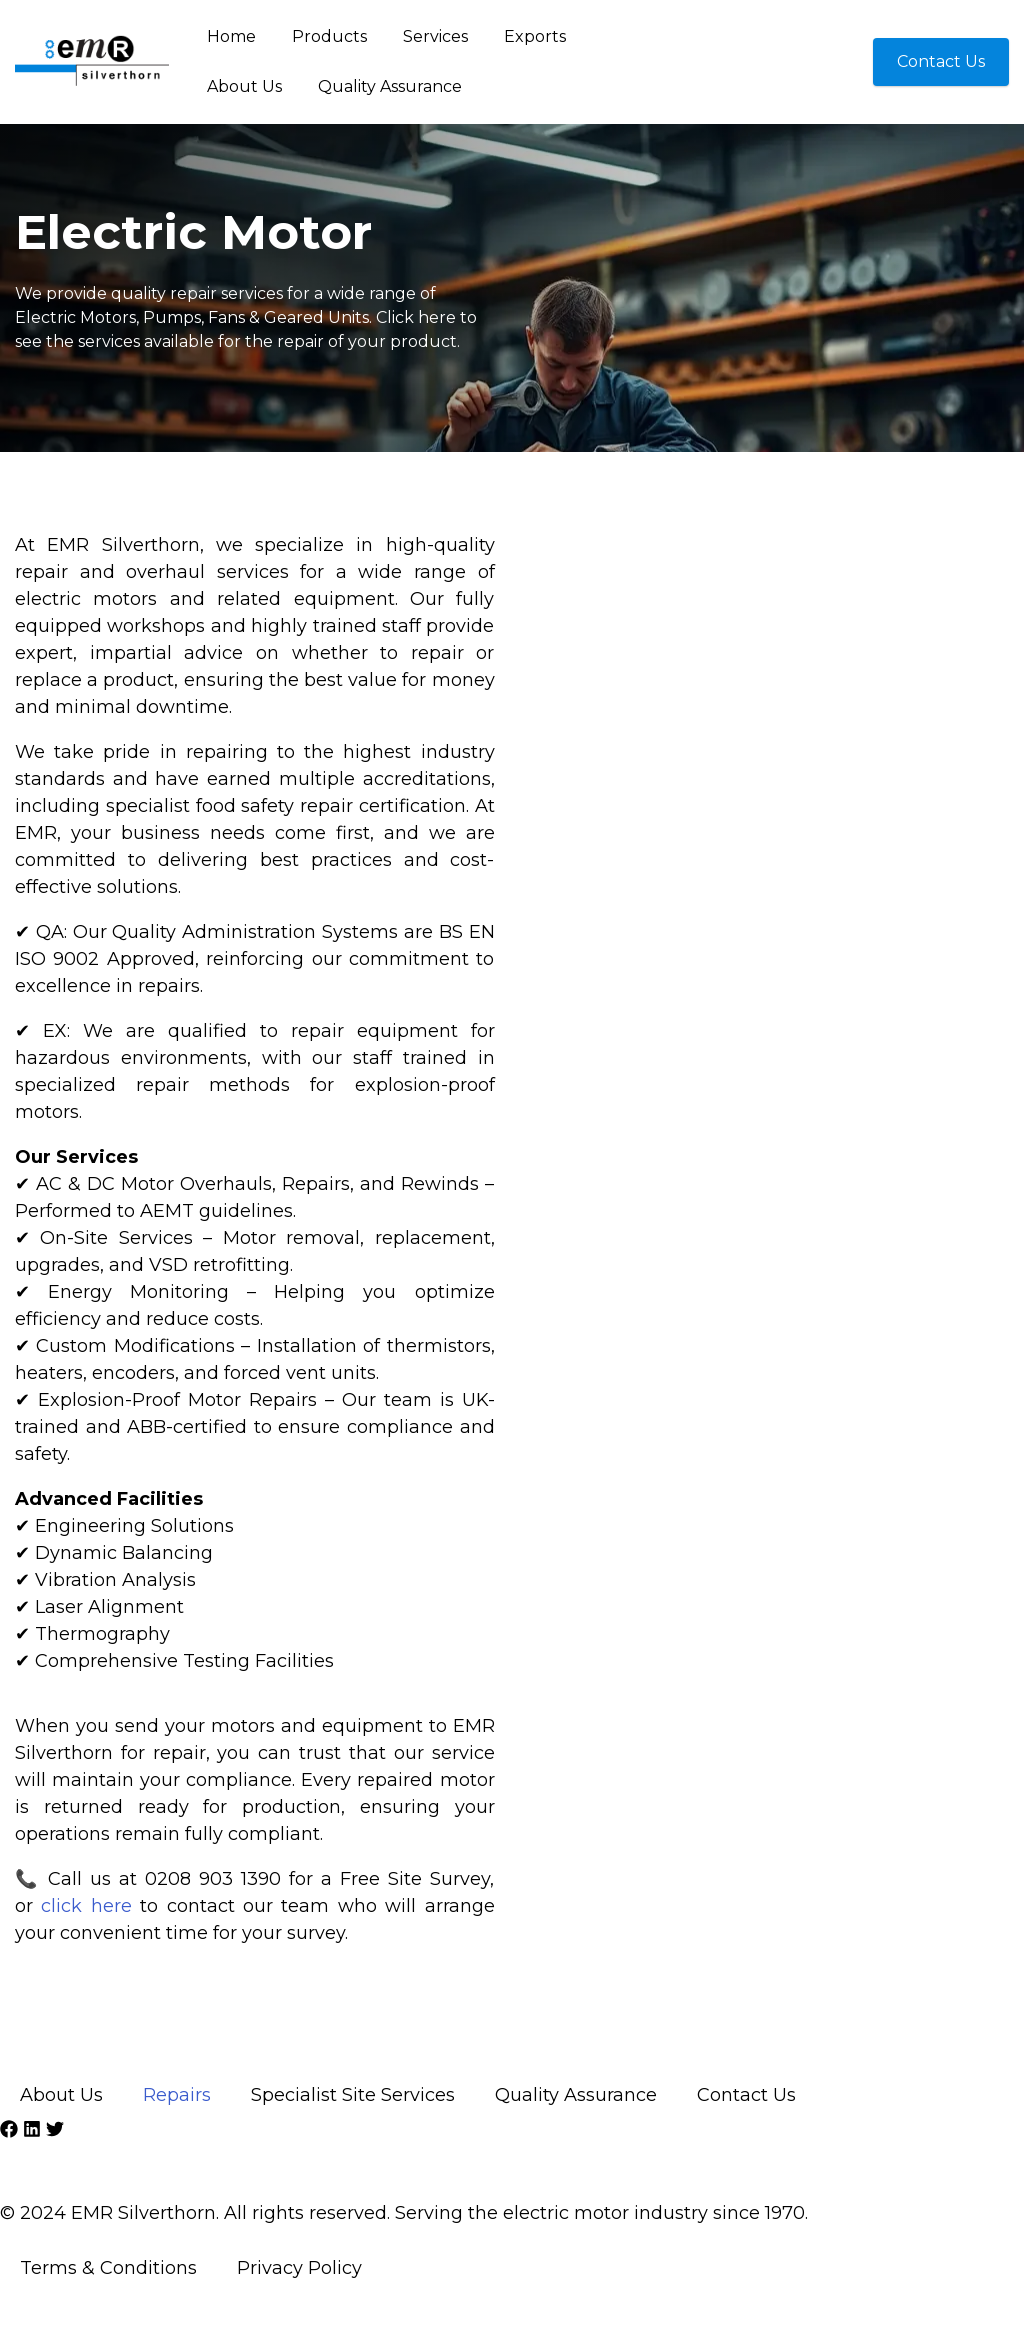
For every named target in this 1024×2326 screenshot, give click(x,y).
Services (435, 36)
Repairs (177, 2095)
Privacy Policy (299, 2268)
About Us (244, 86)
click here (86, 1906)
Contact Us (746, 2095)
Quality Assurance (390, 86)
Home (231, 36)
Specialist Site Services (353, 2095)
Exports (535, 36)
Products (329, 36)
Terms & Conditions (108, 2268)
